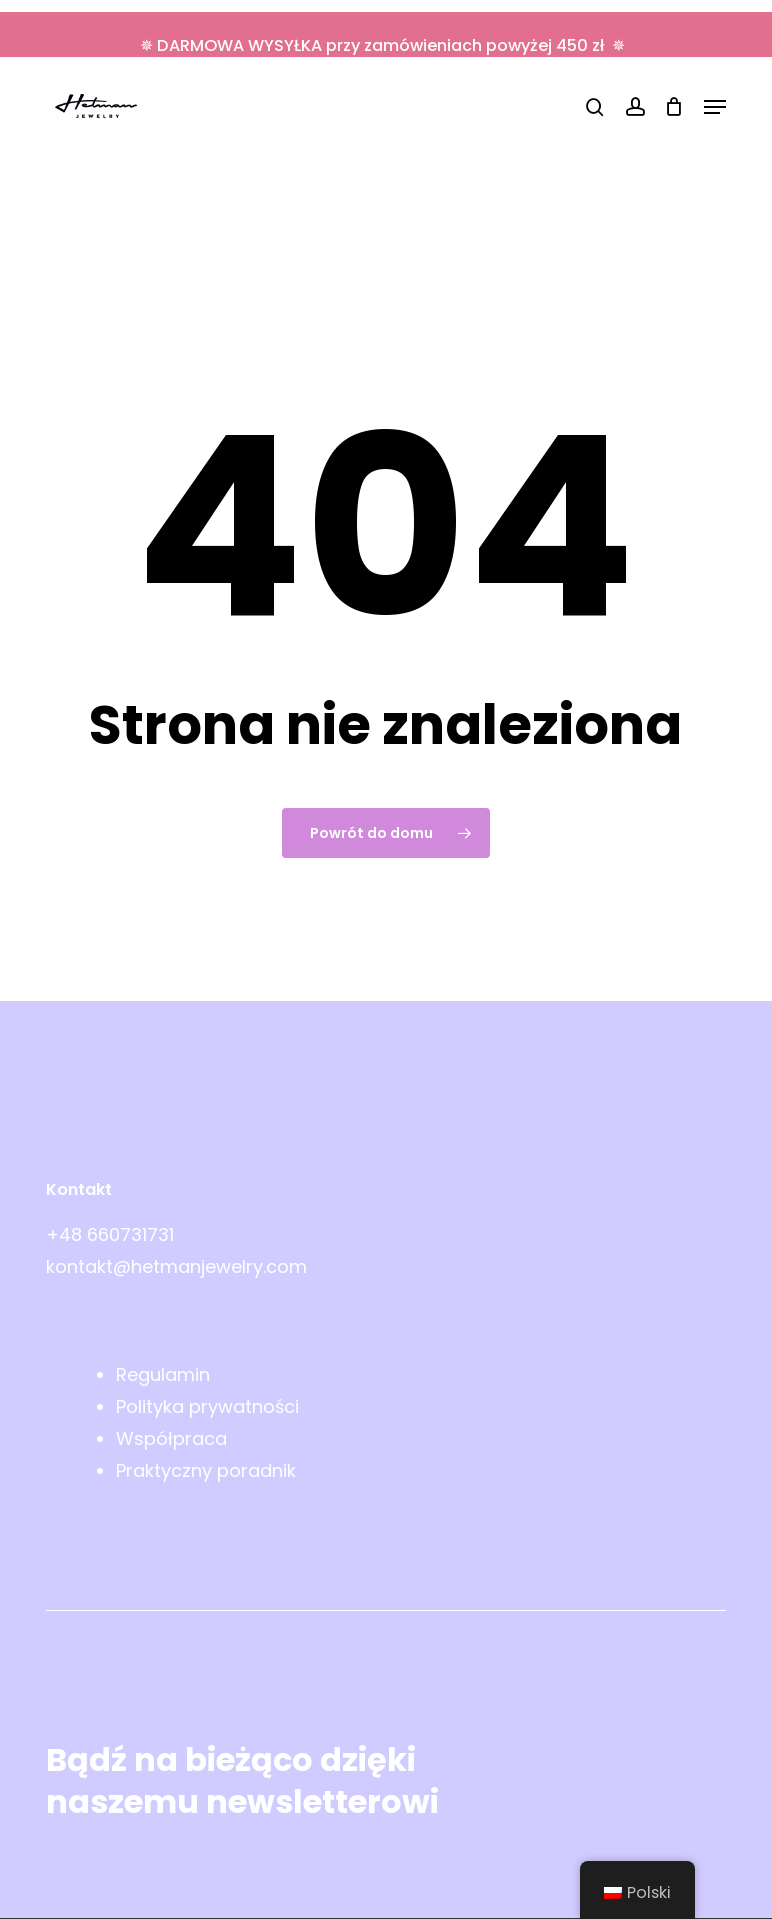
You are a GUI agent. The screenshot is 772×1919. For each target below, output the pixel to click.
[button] (715, 107)
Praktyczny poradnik (206, 1470)
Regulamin (163, 1374)
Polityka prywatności (207, 1406)
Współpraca (171, 1438)
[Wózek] (674, 107)
